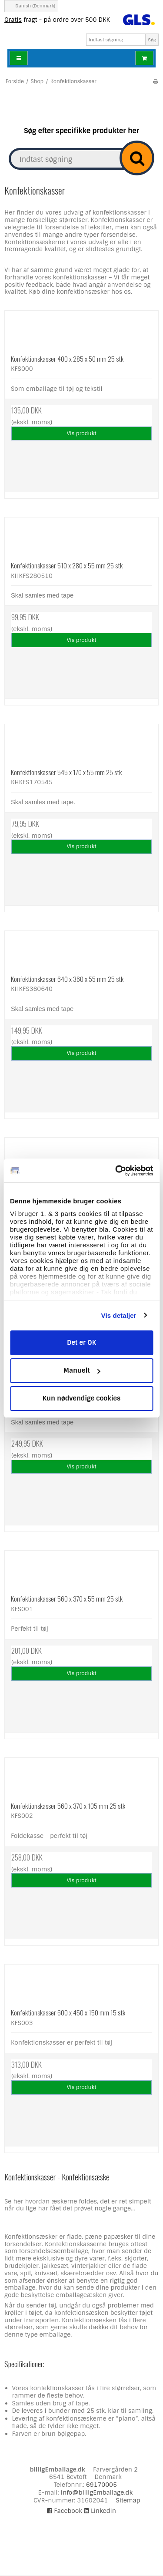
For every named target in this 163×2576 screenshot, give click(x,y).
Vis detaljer (118, 1315)
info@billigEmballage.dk (97, 2492)
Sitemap (128, 2500)
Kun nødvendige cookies (82, 1398)
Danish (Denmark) (31, 6)
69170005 (101, 2485)
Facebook (64, 2511)
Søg (152, 40)
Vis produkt (81, 433)
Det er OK (81, 1342)
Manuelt (81, 1370)
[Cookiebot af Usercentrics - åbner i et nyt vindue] (116, 1170)
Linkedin (100, 2511)
